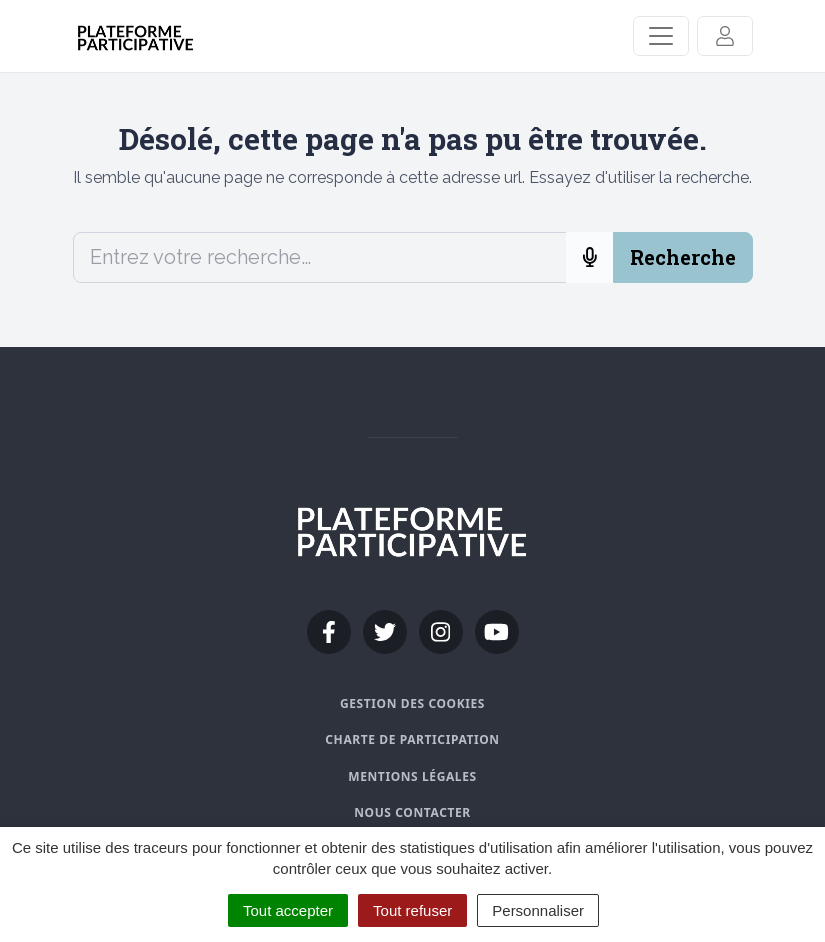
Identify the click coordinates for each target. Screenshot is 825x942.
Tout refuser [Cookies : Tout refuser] (412, 910)
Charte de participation (412, 739)
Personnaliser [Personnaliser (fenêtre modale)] (538, 910)
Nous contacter (412, 812)
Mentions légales (412, 776)
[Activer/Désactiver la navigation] (661, 36)
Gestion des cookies (412, 703)
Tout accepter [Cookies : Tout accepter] (288, 910)
